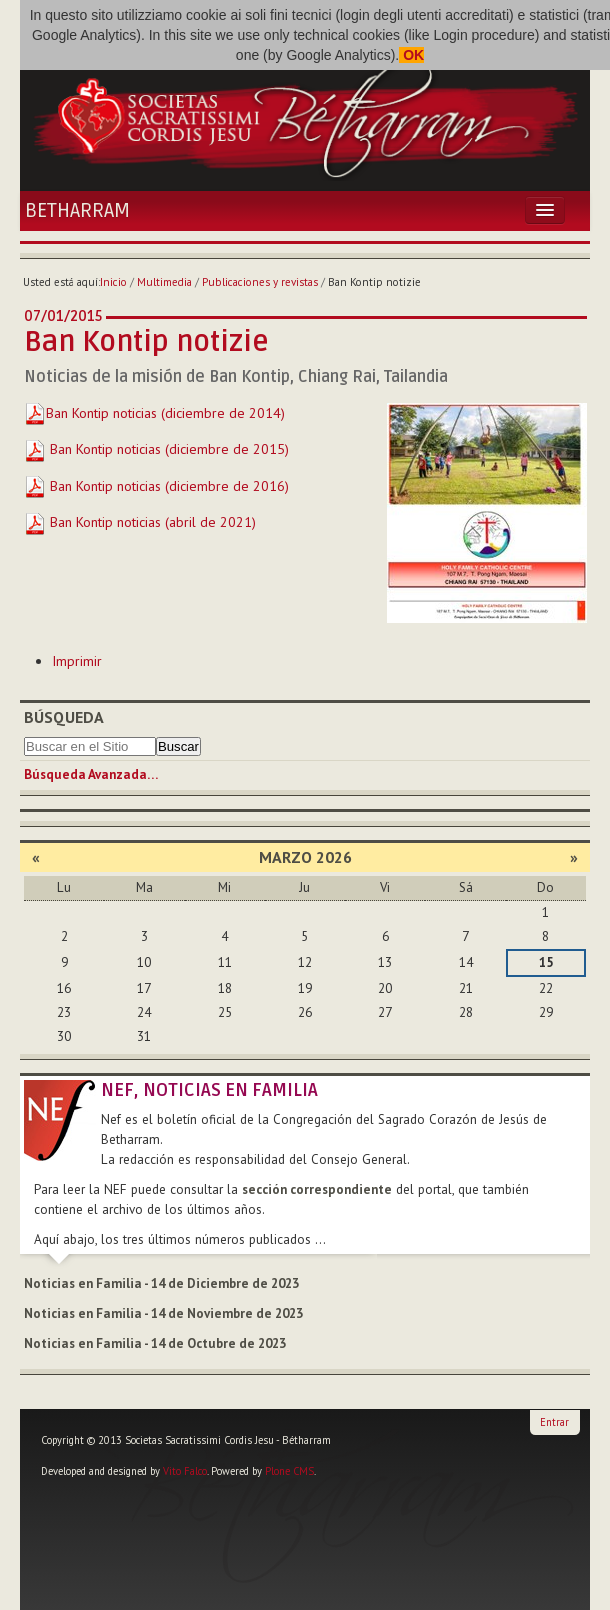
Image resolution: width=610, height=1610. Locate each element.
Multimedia (164, 282)
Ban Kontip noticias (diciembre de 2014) (165, 413)
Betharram (77, 211)
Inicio (113, 282)
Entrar (554, 1422)
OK (411, 55)
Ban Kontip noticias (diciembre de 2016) (156, 486)
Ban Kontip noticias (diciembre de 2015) (156, 449)
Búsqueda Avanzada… (91, 774)
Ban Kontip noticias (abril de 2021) (140, 522)
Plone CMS (289, 1471)
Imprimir (77, 661)
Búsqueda (64, 717)
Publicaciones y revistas (260, 282)
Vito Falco (185, 1471)
